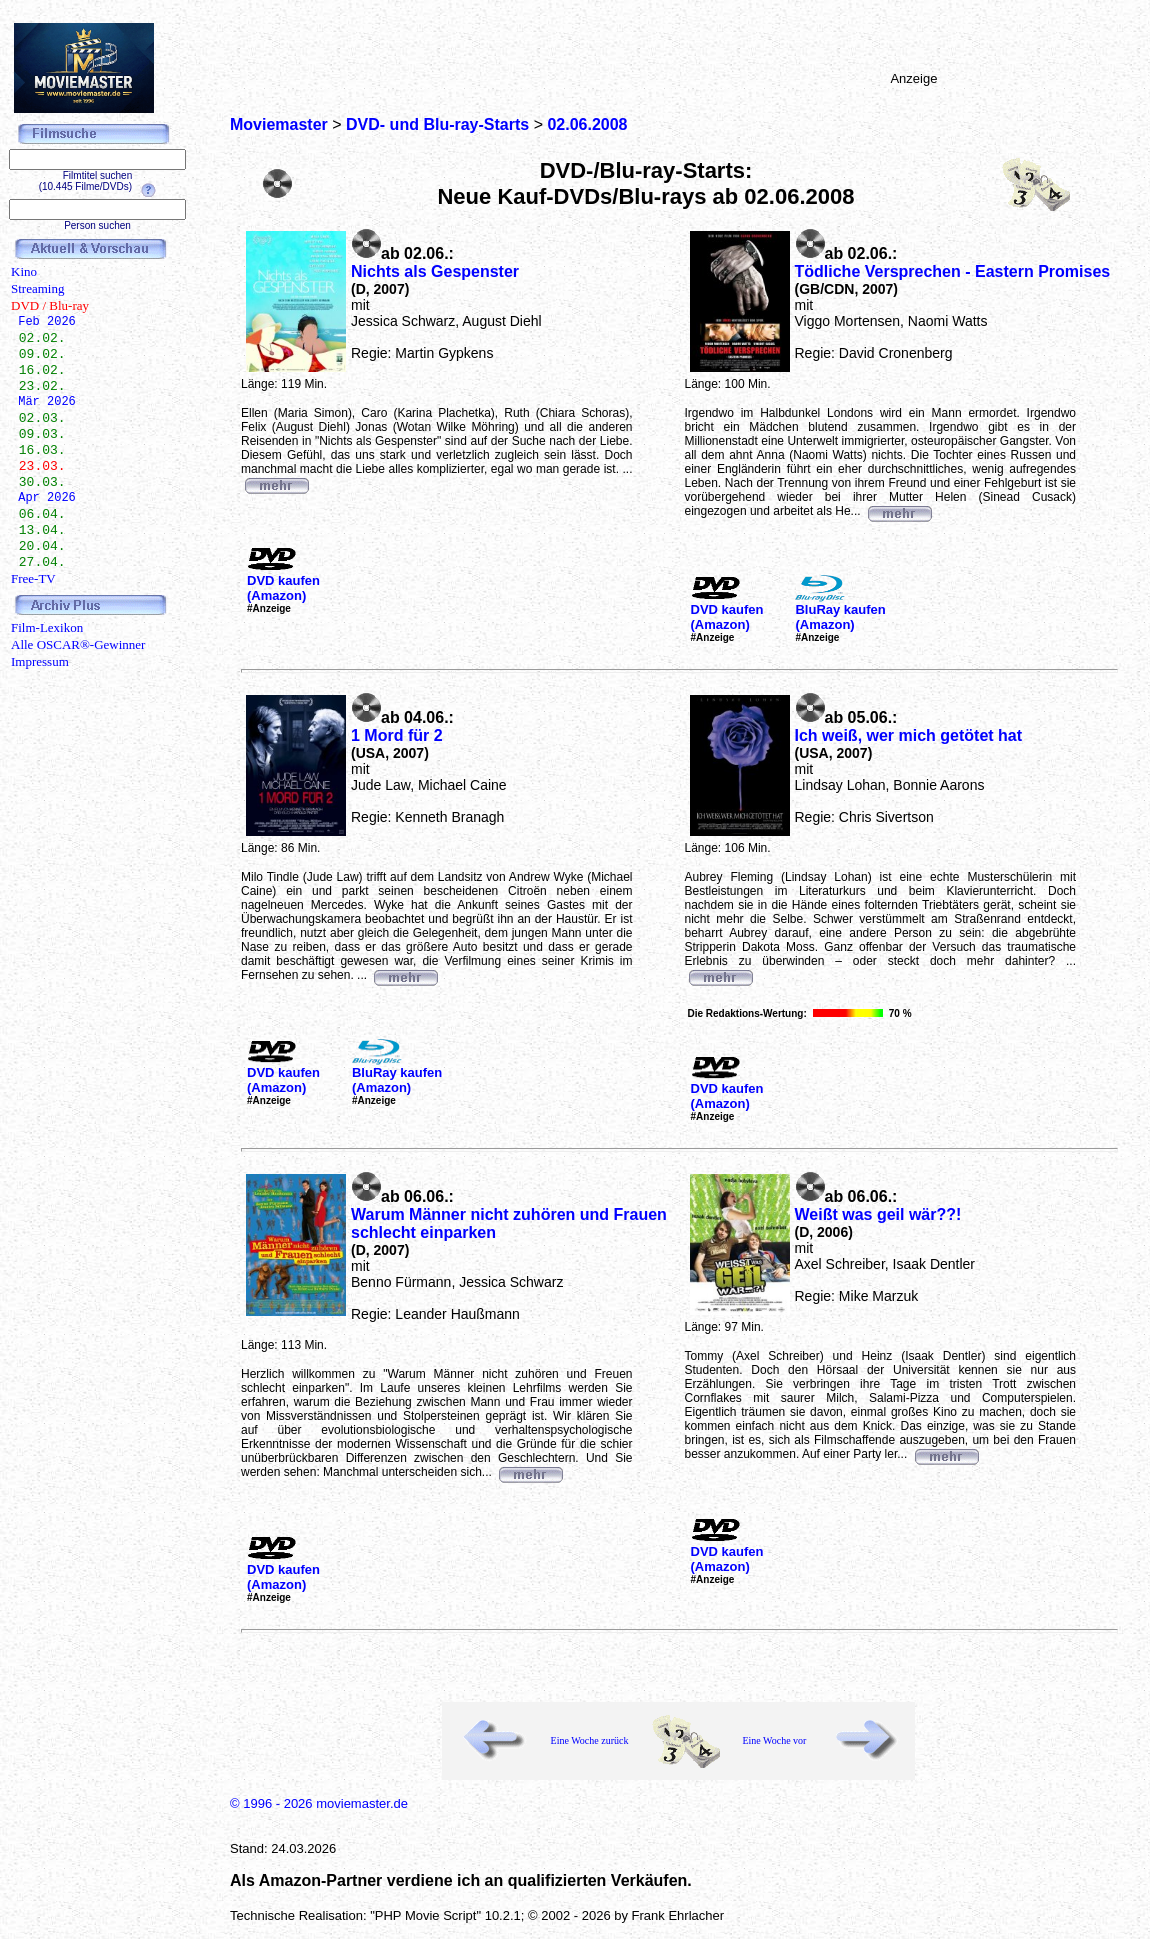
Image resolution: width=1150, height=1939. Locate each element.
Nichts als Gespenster (435, 271)
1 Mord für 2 (397, 735)
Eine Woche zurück (590, 1740)
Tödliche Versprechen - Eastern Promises (953, 271)
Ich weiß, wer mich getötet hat (909, 735)
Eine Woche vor (774, 1740)
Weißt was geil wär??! (878, 1214)
